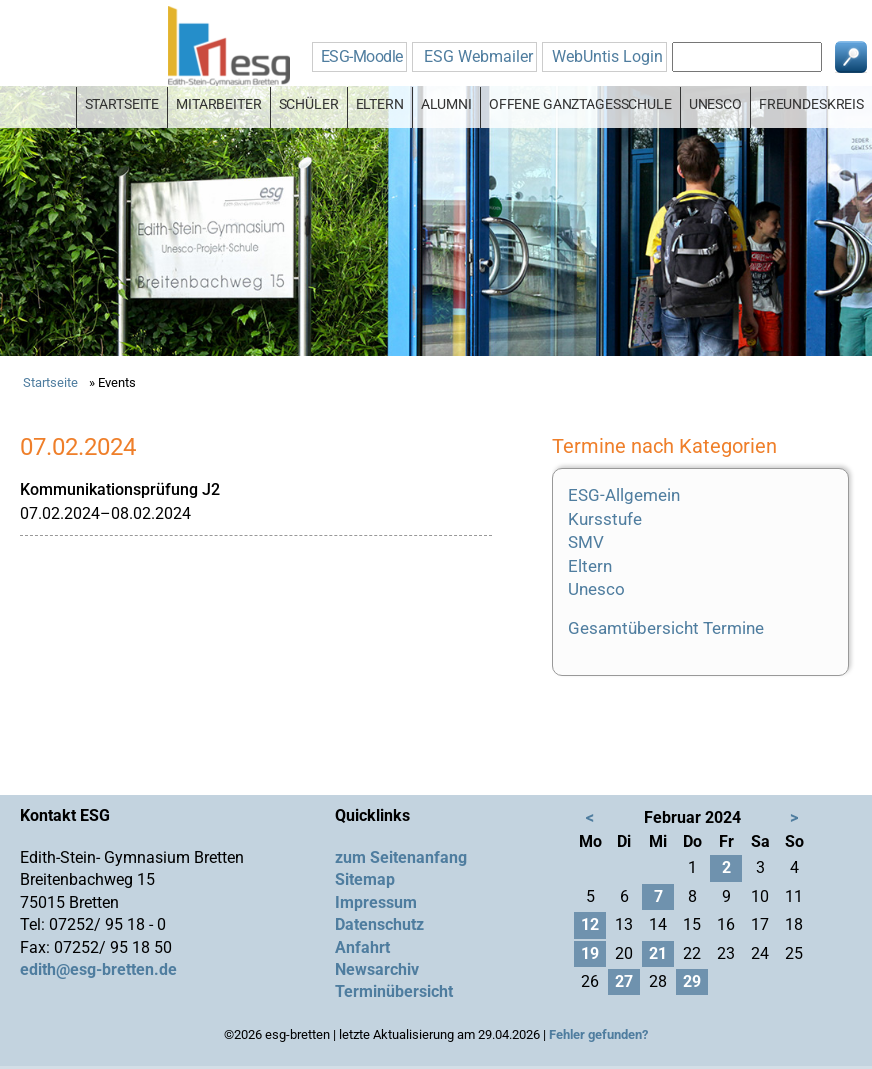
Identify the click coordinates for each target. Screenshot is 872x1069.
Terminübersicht (394, 991)
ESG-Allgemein (624, 495)
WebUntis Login (607, 56)
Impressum (376, 902)
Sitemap (365, 879)
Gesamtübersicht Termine (666, 628)
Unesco (596, 589)
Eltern (590, 566)
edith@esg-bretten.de (98, 969)
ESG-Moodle (362, 56)
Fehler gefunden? (598, 1034)
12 (590, 924)
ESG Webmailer (478, 56)
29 (692, 981)
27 (624, 981)
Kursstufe (605, 519)
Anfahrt (362, 947)
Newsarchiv (377, 969)
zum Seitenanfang (401, 857)
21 (658, 953)
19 (590, 953)
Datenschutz (379, 924)
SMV (586, 542)
